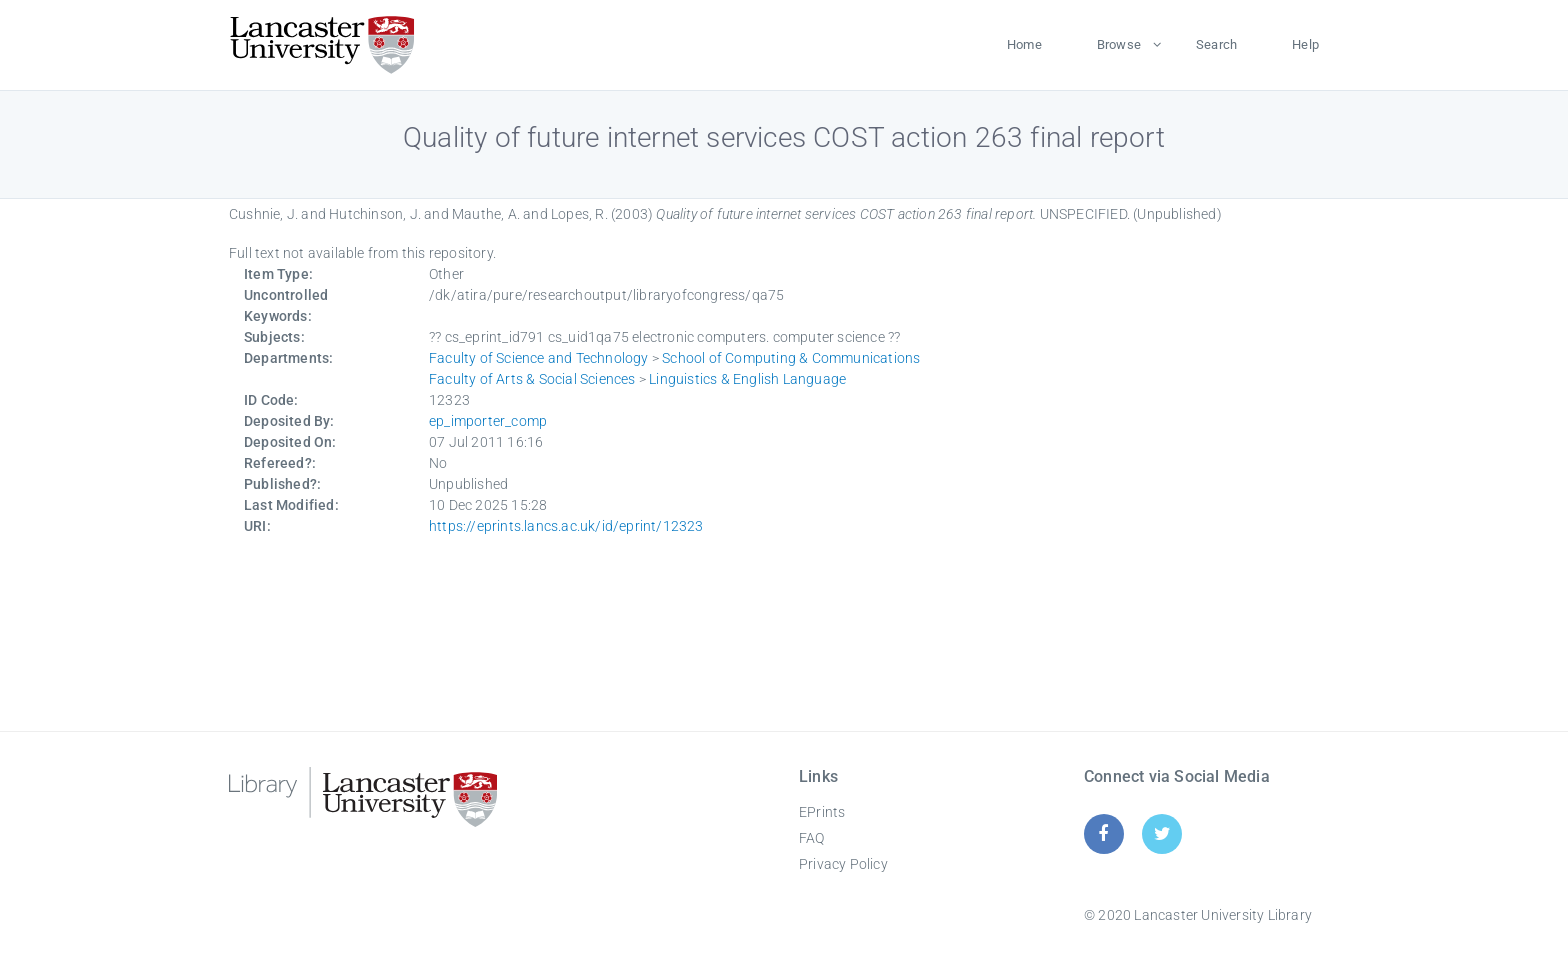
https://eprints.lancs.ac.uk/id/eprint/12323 (566, 526)
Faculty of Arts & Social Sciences (532, 379)
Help (1305, 44)
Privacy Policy (843, 864)
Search (1216, 44)
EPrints (822, 812)
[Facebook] (1103, 833)
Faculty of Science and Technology (539, 358)
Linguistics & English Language (747, 379)
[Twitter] (1162, 833)
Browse (1119, 44)
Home (1024, 44)
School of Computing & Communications (791, 358)
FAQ (812, 838)
